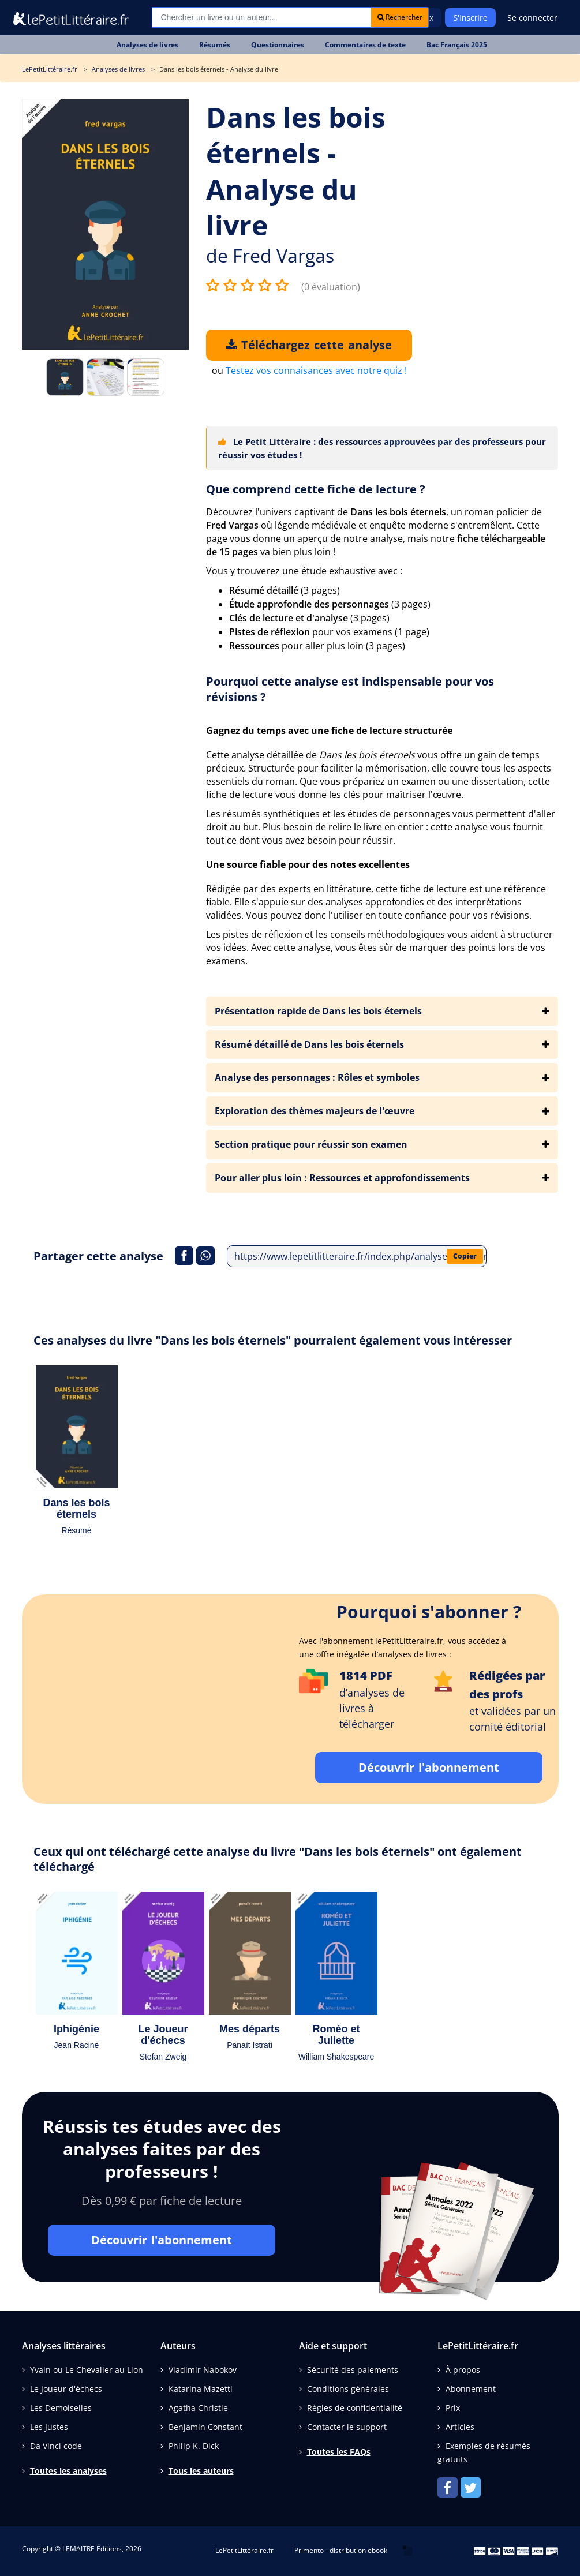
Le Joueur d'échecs (66, 2388)
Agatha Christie (198, 2407)
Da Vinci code (56, 2445)
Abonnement (471, 2388)
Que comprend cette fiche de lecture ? (315, 489)
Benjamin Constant (205, 2426)
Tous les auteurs (201, 2470)
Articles (460, 2426)
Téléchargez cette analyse (309, 345)
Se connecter (532, 17)
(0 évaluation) (330, 286)
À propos (463, 2369)
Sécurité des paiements (352, 2369)
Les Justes (49, 2426)
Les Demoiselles (61, 2407)
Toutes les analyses (68, 2470)
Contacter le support (347, 2426)
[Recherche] (262, 17)
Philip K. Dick (194, 2445)
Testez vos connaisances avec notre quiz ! (316, 370)
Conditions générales (348, 2388)
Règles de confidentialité (354, 2407)
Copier (465, 1256)
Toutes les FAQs (339, 2451)
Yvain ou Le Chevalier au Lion (86, 2369)
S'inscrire (470, 17)
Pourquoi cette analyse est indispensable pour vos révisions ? (350, 689)
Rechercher (399, 17)
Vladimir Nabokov (203, 2369)
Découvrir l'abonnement (428, 1767)
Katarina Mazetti (201, 2388)
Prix (453, 2407)
